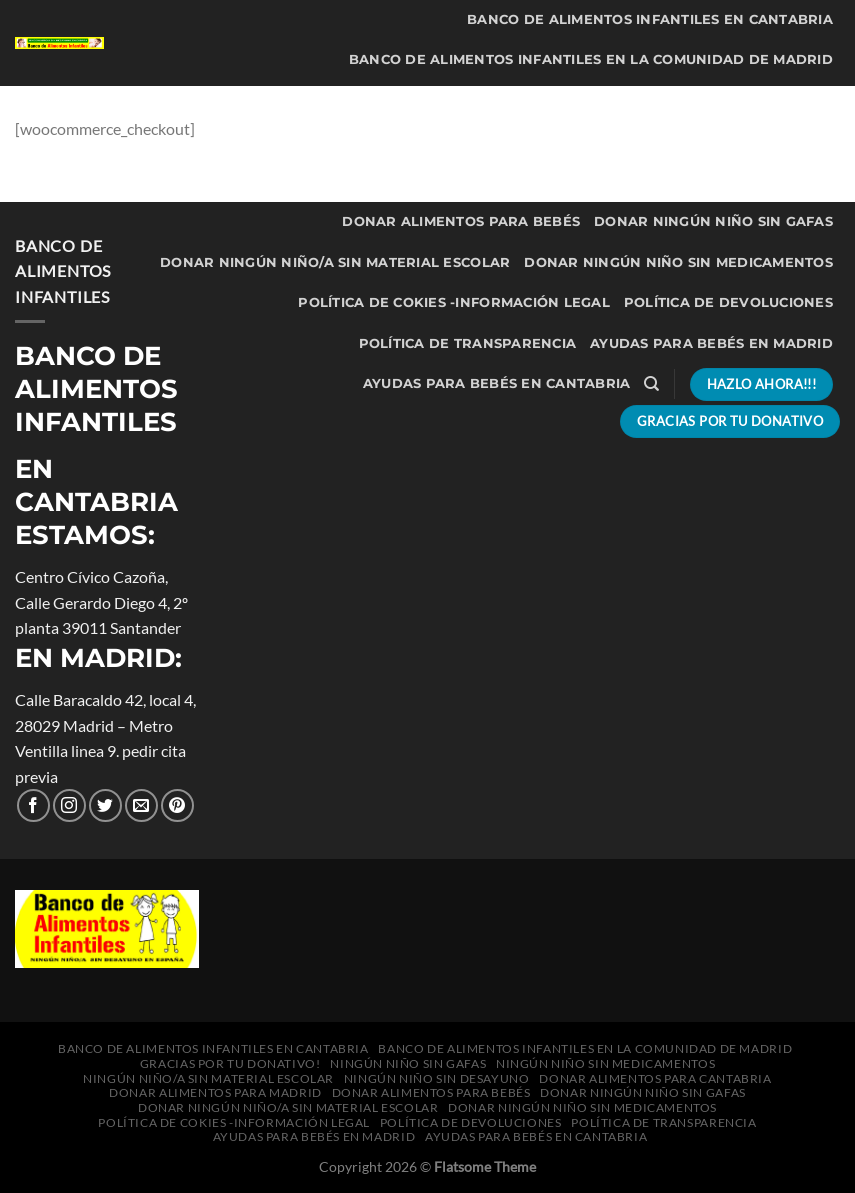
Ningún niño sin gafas (478, 100)
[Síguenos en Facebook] (33, 805)
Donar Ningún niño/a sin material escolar (335, 262)
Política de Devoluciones (728, 302)
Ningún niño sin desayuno (726, 140)
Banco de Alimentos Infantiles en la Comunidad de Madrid (591, 59)
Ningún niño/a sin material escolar (460, 140)
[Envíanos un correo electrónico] (141, 805)
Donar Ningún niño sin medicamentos (678, 262)
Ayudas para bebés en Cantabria (497, 383)
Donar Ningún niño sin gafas (713, 221)
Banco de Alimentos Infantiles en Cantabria (650, 19)
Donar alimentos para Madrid (708, 181)
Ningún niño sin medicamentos (708, 100)
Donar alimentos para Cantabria (431, 181)
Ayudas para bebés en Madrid (711, 343)
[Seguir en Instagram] (69, 805)
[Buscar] (651, 384)
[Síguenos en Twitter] (105, 805)
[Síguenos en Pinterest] (177, 805)
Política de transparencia (467, 343)
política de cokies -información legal (453, 302)
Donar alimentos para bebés (461, 221)
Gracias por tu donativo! (270, 100)
